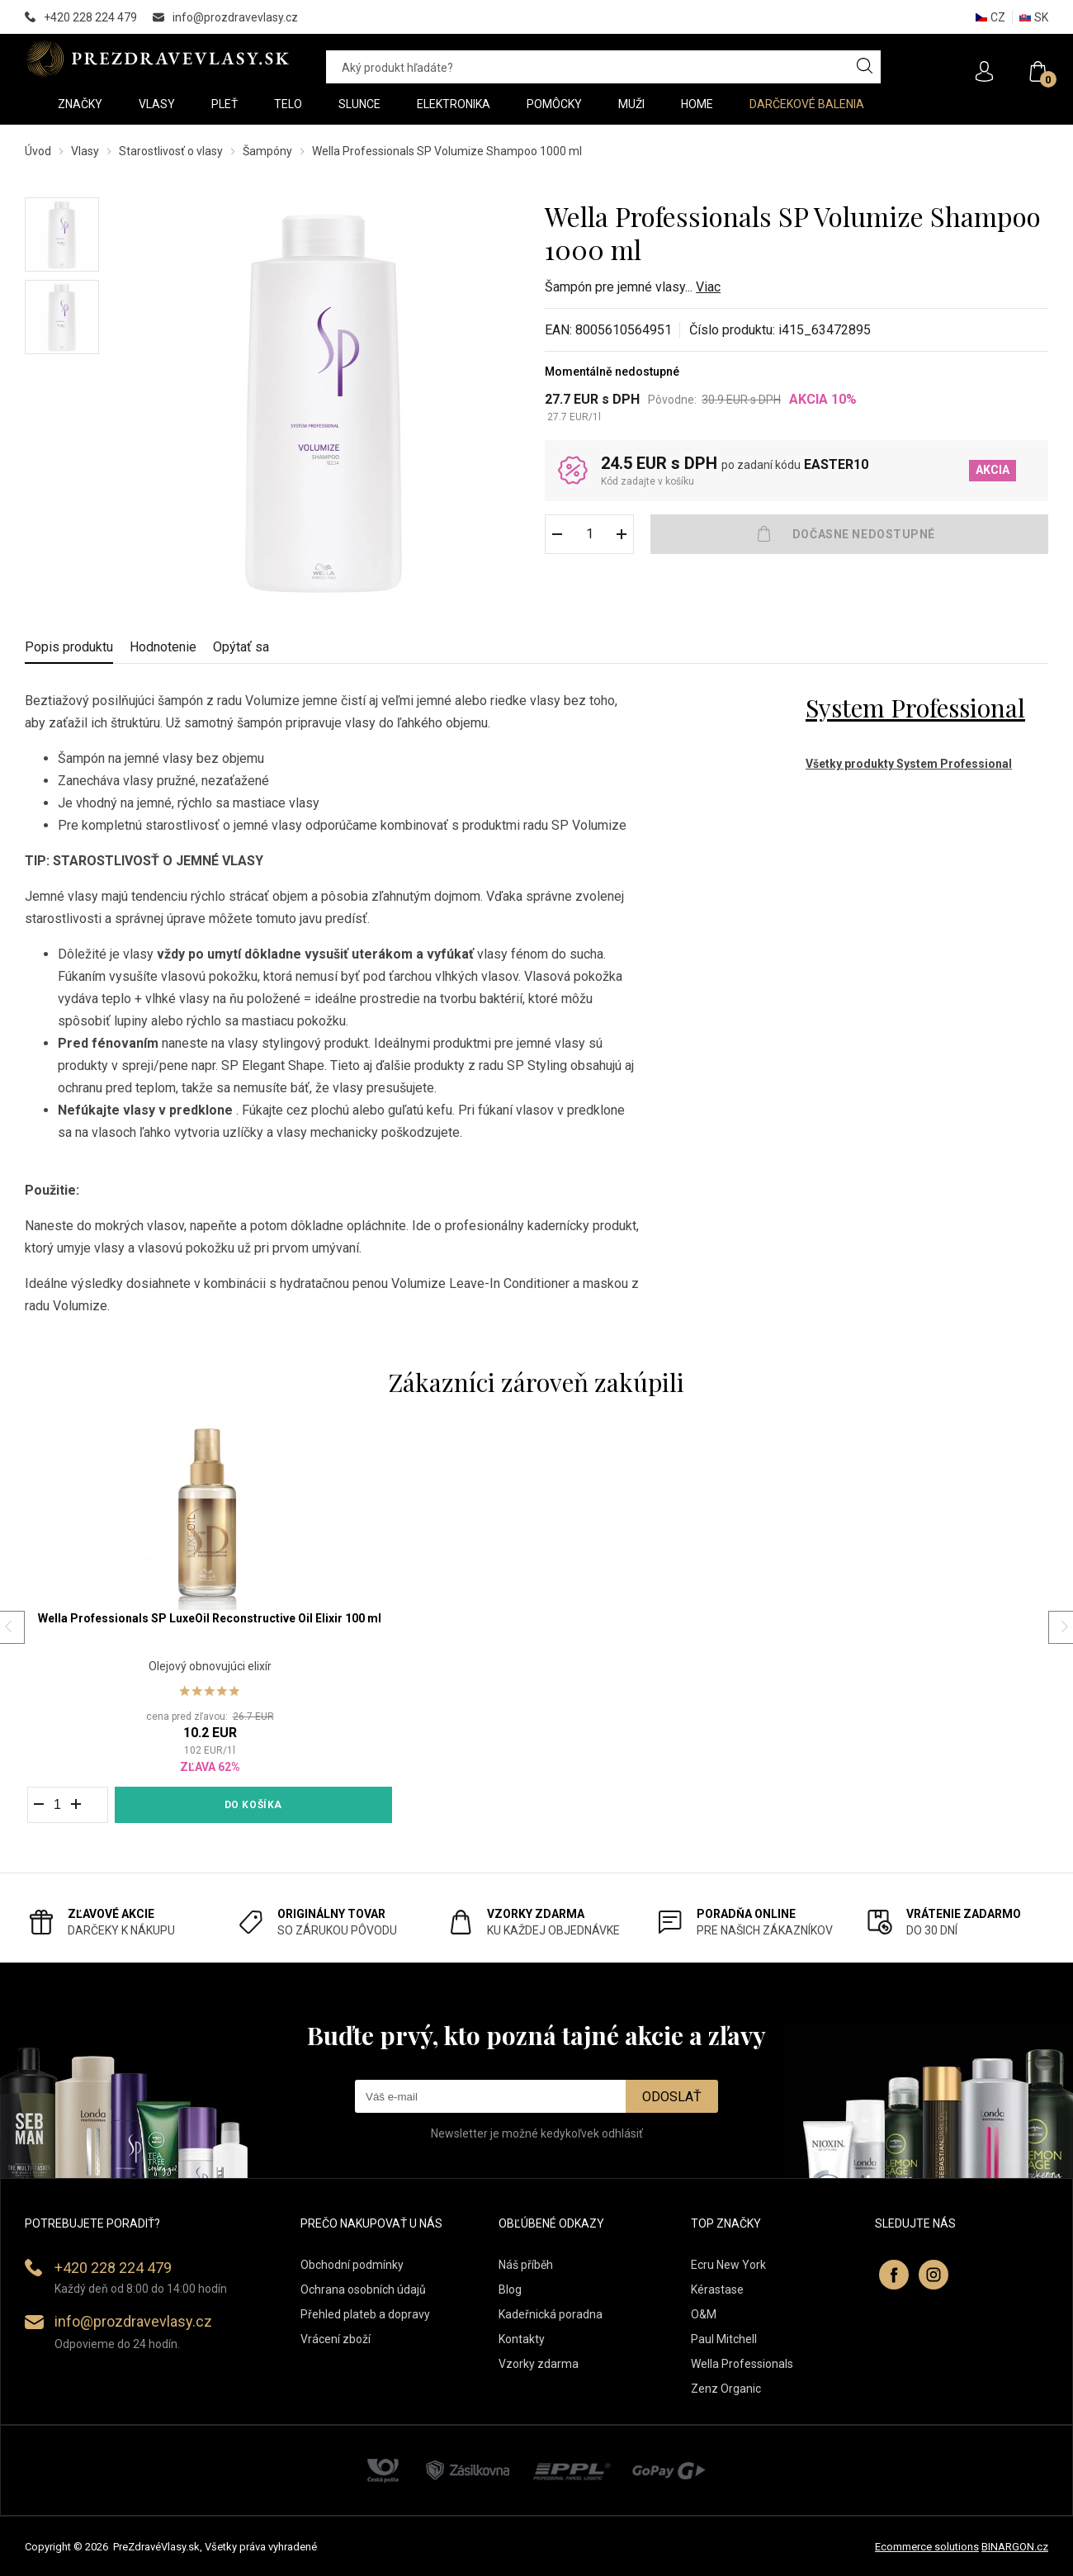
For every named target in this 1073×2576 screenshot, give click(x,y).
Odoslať (672, 2097)
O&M (703, 2314)
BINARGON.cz (1014, 2546)
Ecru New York (728, 2264)
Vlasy (85, 151)
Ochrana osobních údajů (363, 2289)
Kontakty (522, 2339)
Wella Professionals (742, 2363)
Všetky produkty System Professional (909, 763)
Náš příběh (526, 2264)
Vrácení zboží (335, 2339)
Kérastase (717, 2289)
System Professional (915, 707)
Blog (510, 2289)
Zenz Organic (726, 2388)
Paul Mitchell (724, 2339)
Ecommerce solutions (927, 2546)
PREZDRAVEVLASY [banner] (159, 59)
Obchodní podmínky (352, 2264)
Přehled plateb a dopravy (365, 2314)
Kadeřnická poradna (551, 2314)
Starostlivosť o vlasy (171, 151)
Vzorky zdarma (539, 2363)
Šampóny (267, 151)
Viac (708, 287)
